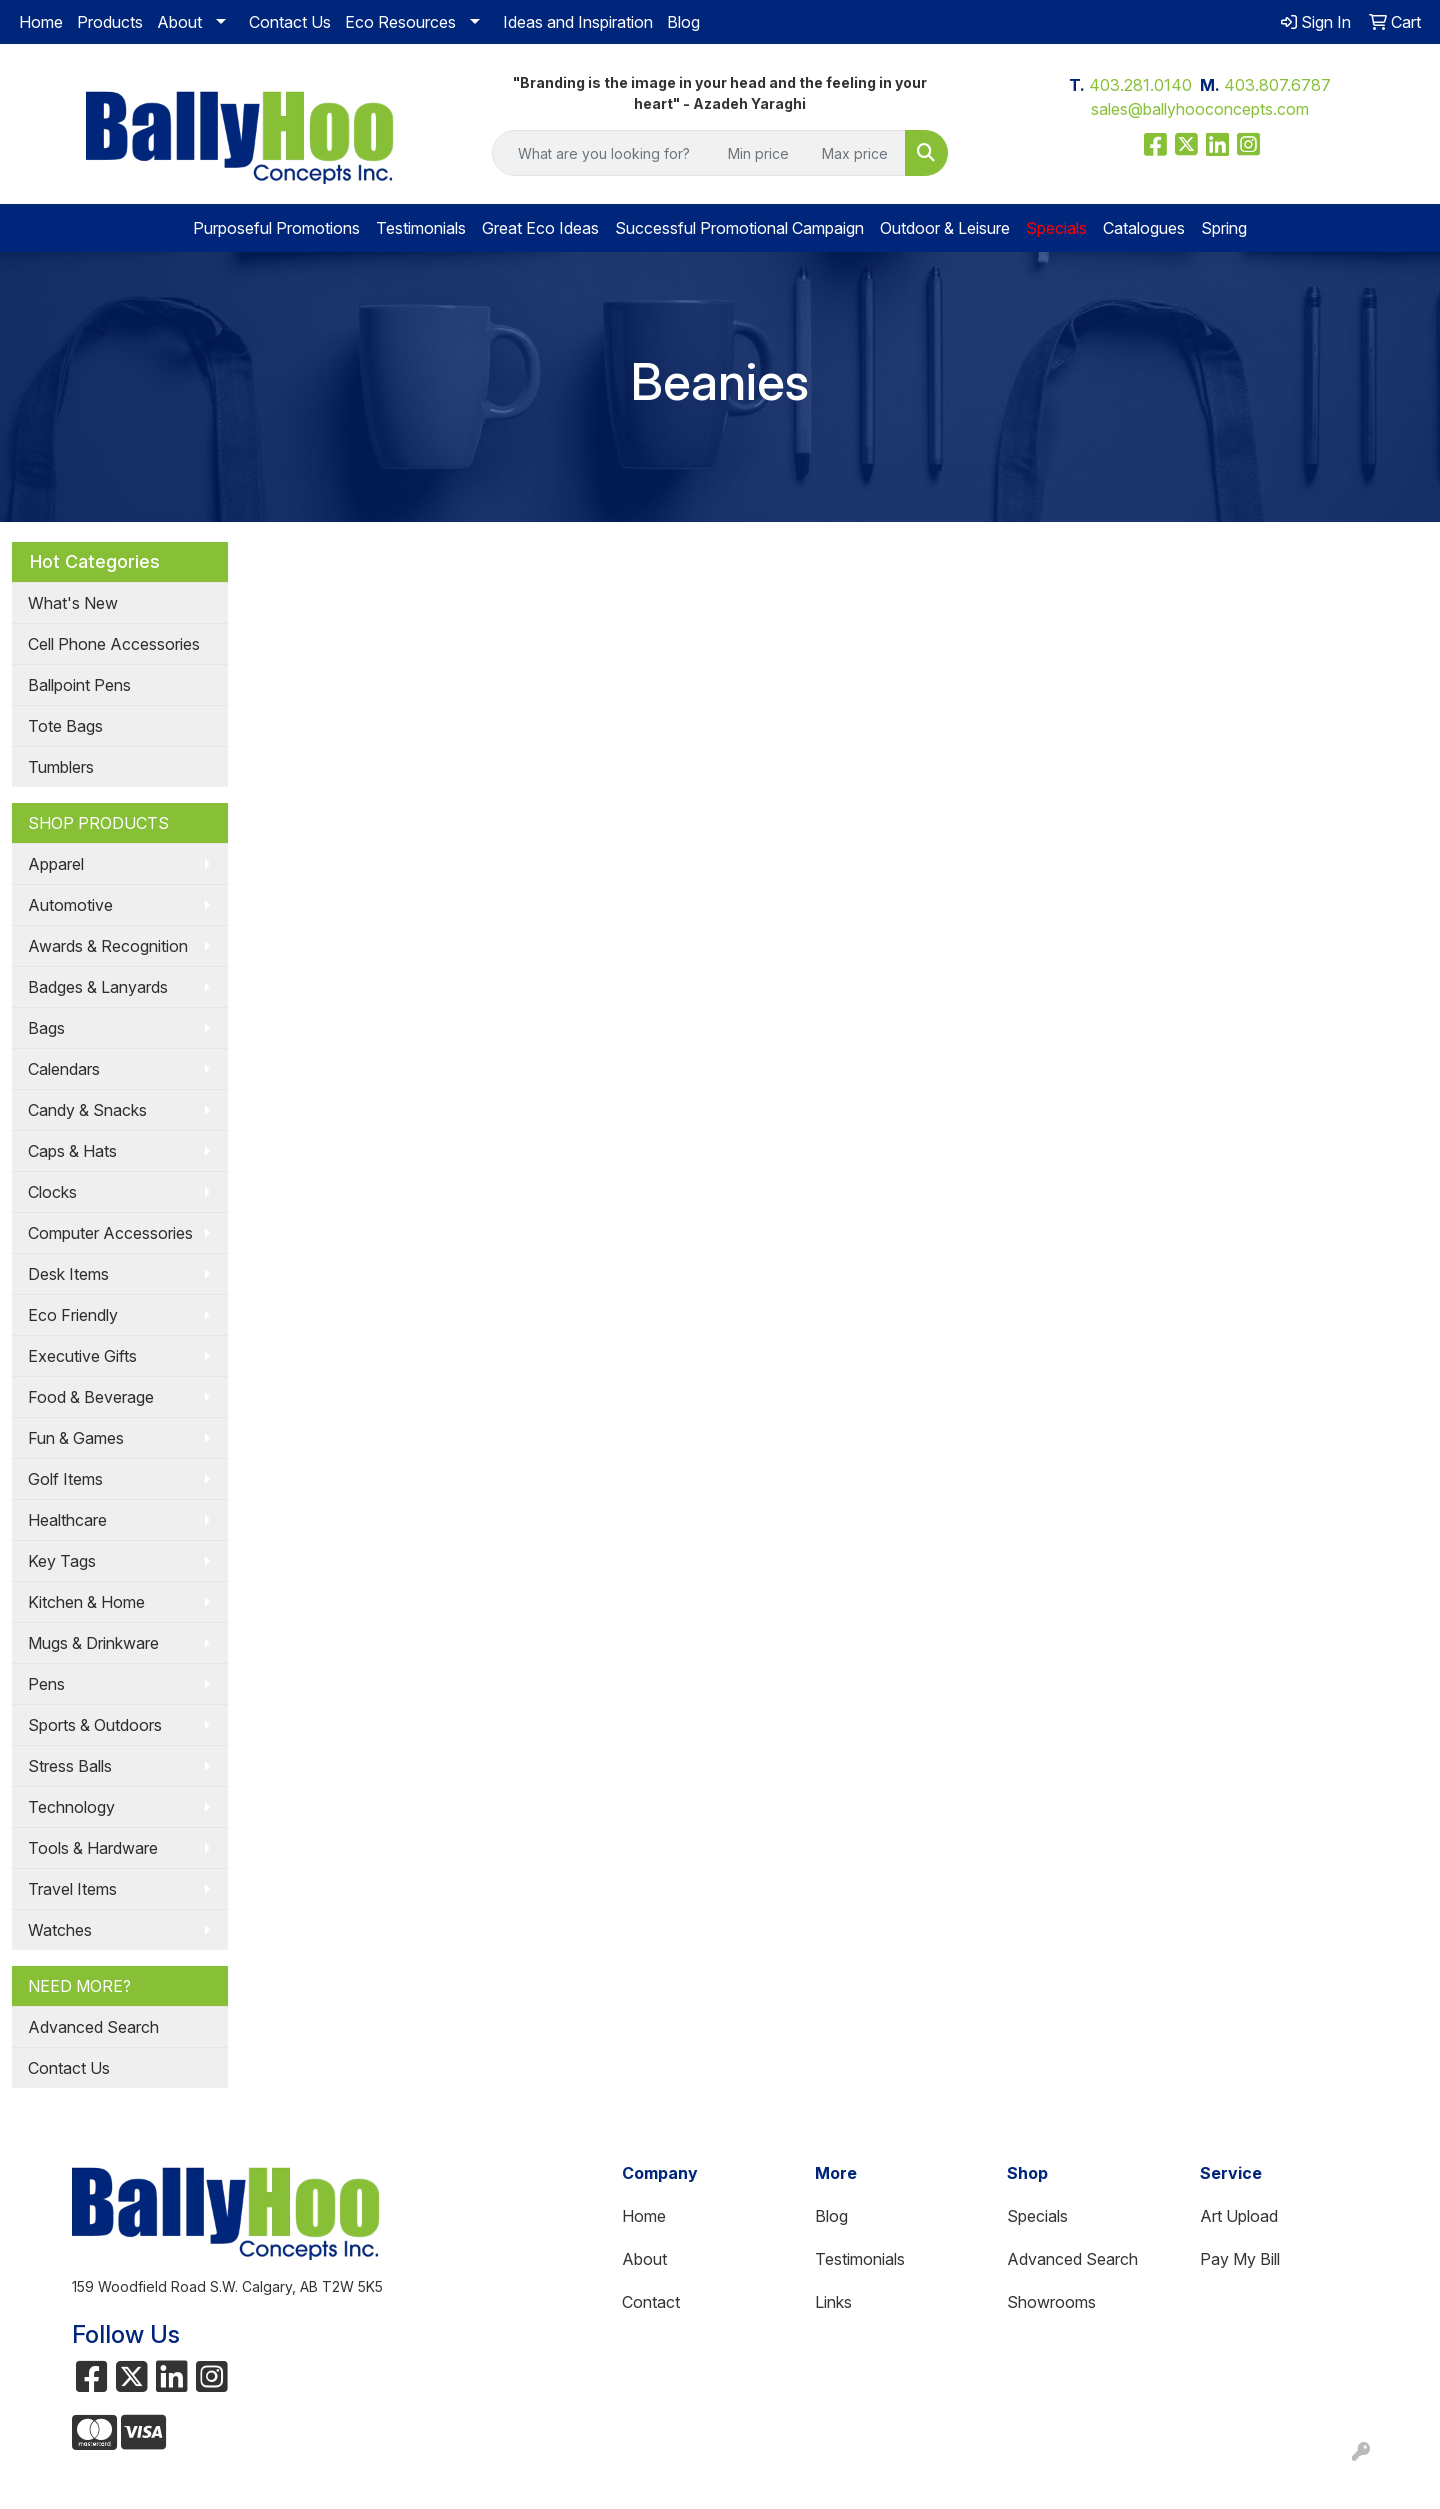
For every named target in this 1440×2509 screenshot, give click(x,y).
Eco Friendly (73, 1315)
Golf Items (65, 1479)
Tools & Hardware (93, 1848)
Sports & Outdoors (95, 1725)
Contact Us (290, 22)
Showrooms (1051, 2302)
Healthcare (67, 1520)
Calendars (64, 1069)
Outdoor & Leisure (945, 228)
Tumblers (61, 767)
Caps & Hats (72, 1151)
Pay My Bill (1240, 2259)
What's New (73, 603)
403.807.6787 (1277, 85)
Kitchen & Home (86, 1602)
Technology (71, 1807)
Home (41, 22)
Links (833, 2302)
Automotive (70, 905)
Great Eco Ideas (540, 228)
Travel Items (72, 1889)
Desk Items (68, 1274)
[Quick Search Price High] (858, 153)
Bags (46, 1028)
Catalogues (1144, 228)
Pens (46, 1684)
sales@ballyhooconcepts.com (1200, 109)
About (179, 22)
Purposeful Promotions (276, 228)
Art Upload (1239, 2216)
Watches (60, 1930)
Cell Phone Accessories (114, 644)
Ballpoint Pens (79, 685)
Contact (651, 2302)
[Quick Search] (605, 153)
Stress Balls (70, 1766)
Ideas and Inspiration (578, 22)
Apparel (56, 864)
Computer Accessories (110, 1233)
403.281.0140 (1140, 85)
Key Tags (62, 1561)
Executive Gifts (82, 1356)
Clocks (52, 1192)
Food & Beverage (91, 1397)
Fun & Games (76, 1438)
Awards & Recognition (108, 946)
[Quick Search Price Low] (764, 153)
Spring (1224, 228)
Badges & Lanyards (98, 987)
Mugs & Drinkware (93, 1643)
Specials (1037, 2216)
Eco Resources (400, 22)
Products (110, 22)
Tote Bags (65, 726)
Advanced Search (93, 2027)
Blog (683, 22)
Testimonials (421, 228)
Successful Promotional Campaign (739, 228)
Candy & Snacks (87, 1110)
